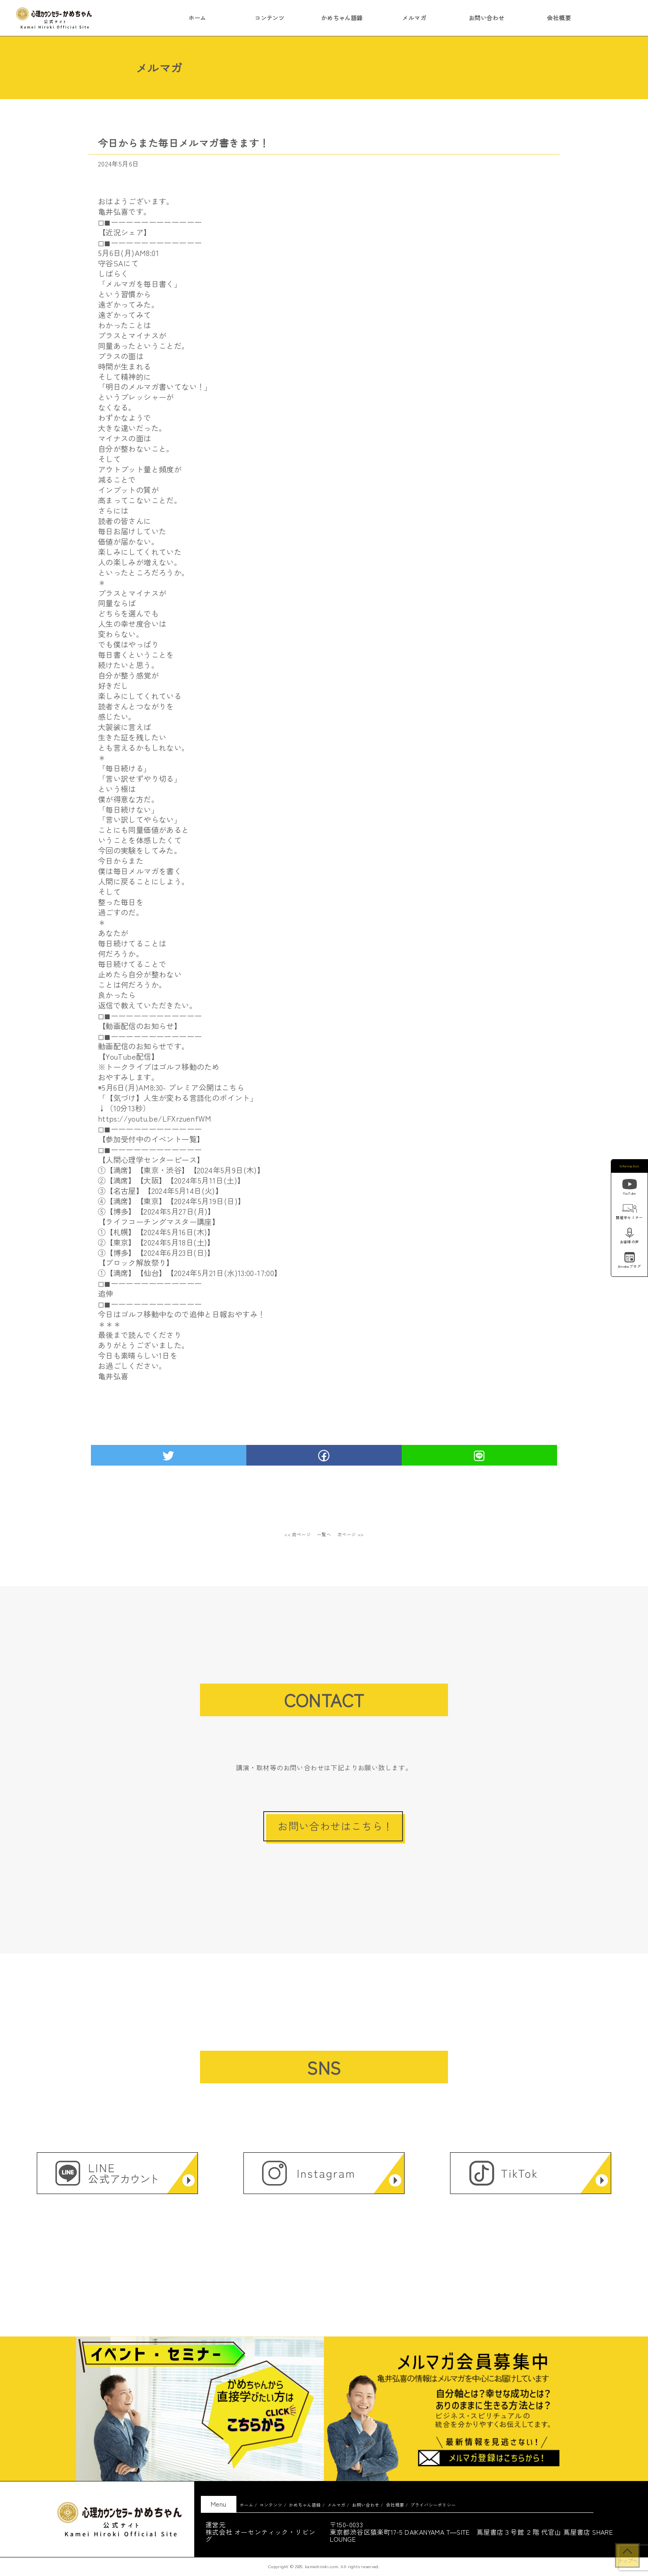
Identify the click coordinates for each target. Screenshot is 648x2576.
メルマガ (414, 18)
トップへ (627, 2560)
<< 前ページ (297, 1534)
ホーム (197, 18)
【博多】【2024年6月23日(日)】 (160, 1252)
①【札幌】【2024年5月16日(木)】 (156, 1231)
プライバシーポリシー (433, 2505)
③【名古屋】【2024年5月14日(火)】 (160, 1190)
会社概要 (559, 18)
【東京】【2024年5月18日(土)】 (160, 1242)
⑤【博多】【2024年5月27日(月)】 (156, 1211)
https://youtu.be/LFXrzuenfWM (155, 1118)
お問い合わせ (486, 18)
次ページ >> (350, 1534)
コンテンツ (269, 18)
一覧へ (324, 1534)
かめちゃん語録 (342, 18)
